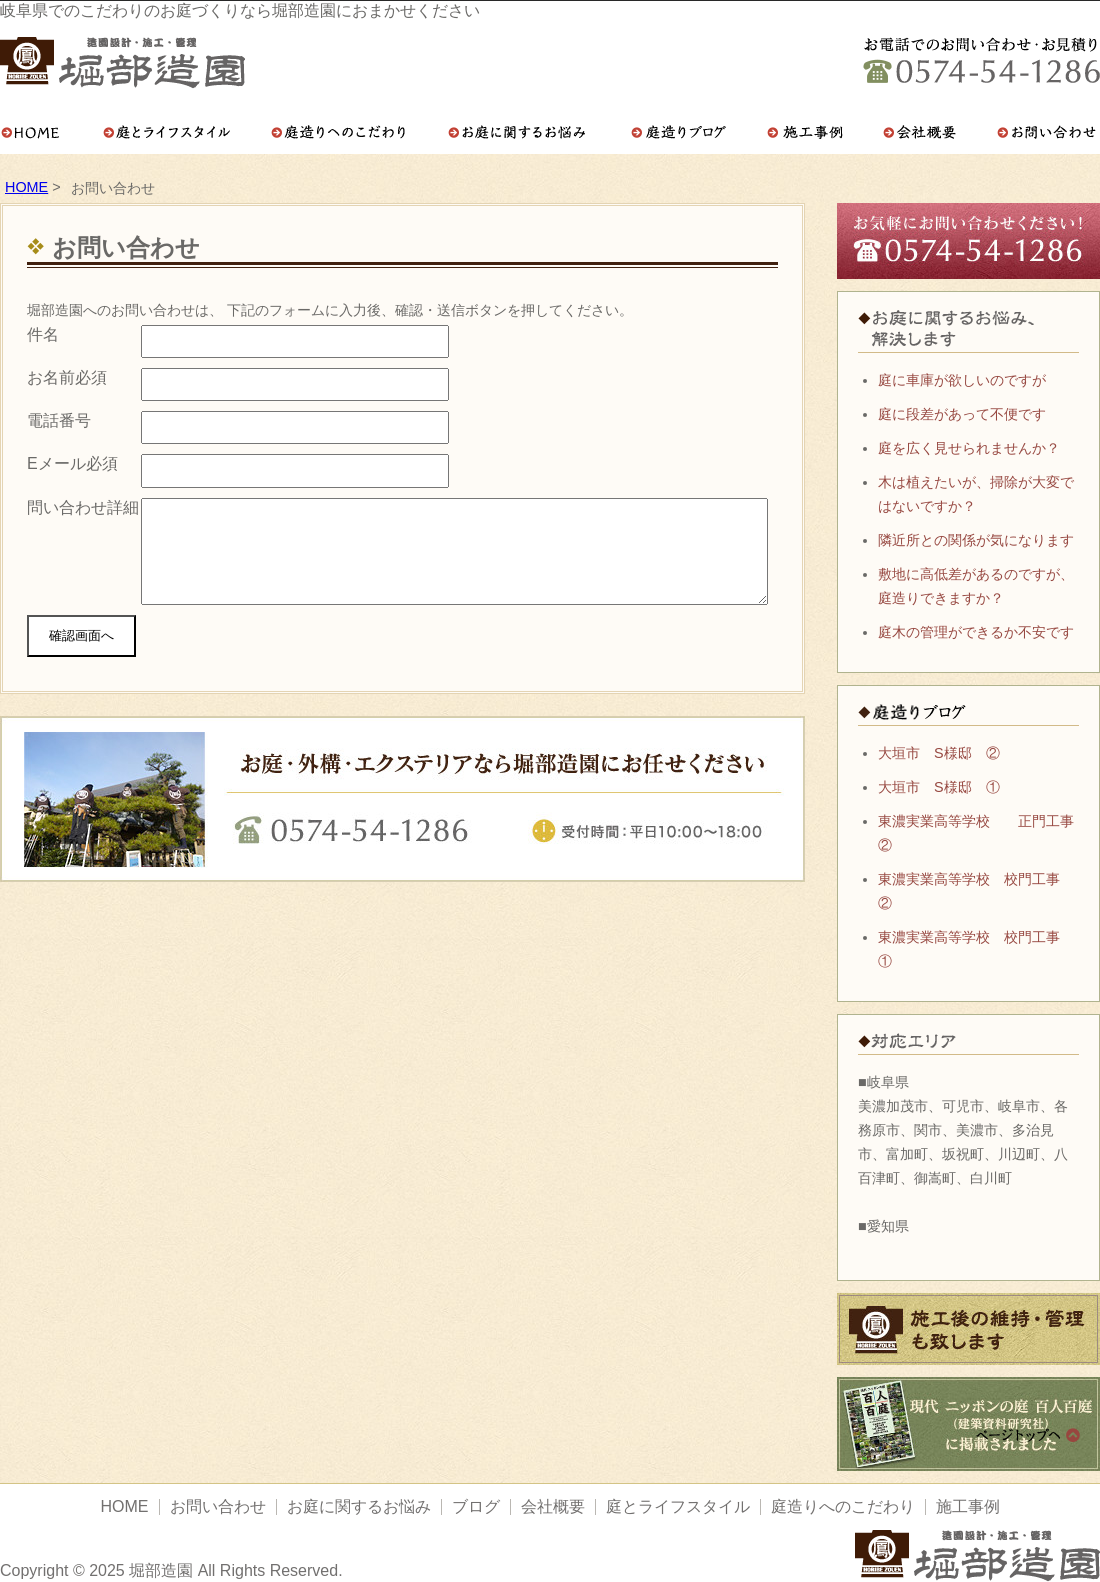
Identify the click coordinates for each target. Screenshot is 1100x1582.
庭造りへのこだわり (843, 1507)
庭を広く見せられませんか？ (969, 448)
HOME (26, 187)
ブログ (476, 1507)
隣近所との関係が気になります (976, 540)
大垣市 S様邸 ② (939, 753)
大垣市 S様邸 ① (939, 787)
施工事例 (968, 1507)
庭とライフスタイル (678, 1507)
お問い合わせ (218, 1507)
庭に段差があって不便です (962, 414)
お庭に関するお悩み (359, 1507)
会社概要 (553, 1507)
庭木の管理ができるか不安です (976, 632)
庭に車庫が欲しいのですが (962, 380)
